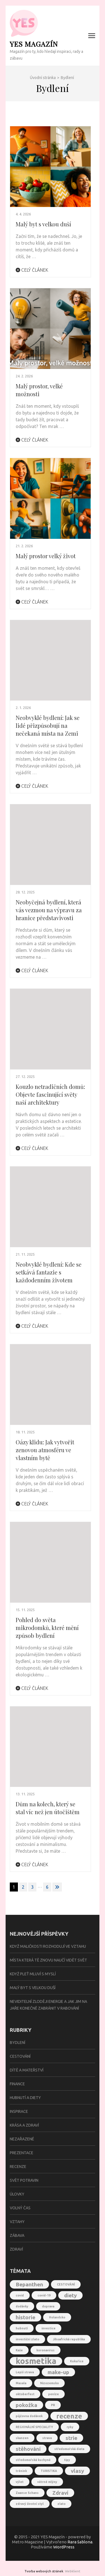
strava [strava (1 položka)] (47, 2438)
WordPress (63, 2547)
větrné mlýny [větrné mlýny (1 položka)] (47, 2481)
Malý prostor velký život (46, 556)
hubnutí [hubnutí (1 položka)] (22, 2328)
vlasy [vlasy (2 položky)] (77, 2471)
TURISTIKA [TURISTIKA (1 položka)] (49, 2471)
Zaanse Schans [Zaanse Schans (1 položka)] (27, 2492)
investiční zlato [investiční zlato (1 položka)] (27, 2339)
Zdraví (16, 2249)
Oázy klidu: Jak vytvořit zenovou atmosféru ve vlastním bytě (45, 1450)
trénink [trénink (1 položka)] (21, 2471)
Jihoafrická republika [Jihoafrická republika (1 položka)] (69, 2339)
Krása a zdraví (24, 2125)
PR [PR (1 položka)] (53, 2405)
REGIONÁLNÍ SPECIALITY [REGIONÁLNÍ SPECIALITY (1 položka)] (34, 2427)
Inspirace (19, 2111)
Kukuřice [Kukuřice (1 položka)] (76, 2361)
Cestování (20, 2056)
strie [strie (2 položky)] (71, 2438)
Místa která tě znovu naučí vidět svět (48, 1960)
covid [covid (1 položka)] (20, 2295)
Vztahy (17, 2221)
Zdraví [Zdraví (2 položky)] (60, 2493)
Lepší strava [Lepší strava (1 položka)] (25, 2372)
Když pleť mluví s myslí (33, 1974)
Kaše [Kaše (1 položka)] (19, 2350)
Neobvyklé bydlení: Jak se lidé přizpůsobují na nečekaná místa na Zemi (48, 725)
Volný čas (20, 2208)
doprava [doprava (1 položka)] (48, 2306)
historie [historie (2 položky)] (25, 2317)
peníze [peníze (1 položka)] (53, 2394)
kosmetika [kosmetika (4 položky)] (36, 2361)
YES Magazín (34, 43)
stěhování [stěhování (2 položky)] (28, 2449)
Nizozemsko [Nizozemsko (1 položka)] (49, 2383)
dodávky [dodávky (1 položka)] (22, 2306)
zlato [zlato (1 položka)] (61, 2503)
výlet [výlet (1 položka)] (20, 2481)
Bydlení (17, 2042)
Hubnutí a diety (25, 2097)
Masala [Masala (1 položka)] (21, 2383)
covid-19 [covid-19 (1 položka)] (44, 2295)
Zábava (17, 2235)
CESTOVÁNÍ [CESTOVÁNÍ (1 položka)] (66, 2284)
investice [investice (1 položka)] (48, 2328)
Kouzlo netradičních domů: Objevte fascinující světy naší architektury (50, 1094)
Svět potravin (24, 2180)
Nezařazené (22, 2139)
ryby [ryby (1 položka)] (70, 2427)
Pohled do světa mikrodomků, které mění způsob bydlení (47, 1627)
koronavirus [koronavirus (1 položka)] (45, 2350)
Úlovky (17, 2194)
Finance (17, 2084)
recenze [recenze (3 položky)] (69, 2416)
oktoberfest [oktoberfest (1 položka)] (25, 2394)
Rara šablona (79, 2541)
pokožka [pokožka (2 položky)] (26, 2405)
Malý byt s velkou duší (43, 224)
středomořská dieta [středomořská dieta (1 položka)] (69, 2449)
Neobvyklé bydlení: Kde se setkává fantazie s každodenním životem (48, 1272)
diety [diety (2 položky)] (70, 2295)
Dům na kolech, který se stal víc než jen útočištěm (48, 1808)
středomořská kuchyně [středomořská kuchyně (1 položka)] (33, 2460)
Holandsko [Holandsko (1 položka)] (57, 2317)
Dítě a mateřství (26, 2070)
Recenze (18, 2166)
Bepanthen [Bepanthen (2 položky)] (29, 2284)
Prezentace (21, 2153)
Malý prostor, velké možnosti (39, 390)
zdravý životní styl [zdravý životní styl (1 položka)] (30, 2503)
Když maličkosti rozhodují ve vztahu (48, 1946)
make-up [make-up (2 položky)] (58, 2372)
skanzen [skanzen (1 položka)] (22, 2438)
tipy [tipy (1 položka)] (67, 2460)
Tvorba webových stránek (44, 2571)
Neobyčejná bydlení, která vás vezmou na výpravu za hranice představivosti (49, 910)
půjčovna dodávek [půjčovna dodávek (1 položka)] (29, 2416)
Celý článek (32, 270)
